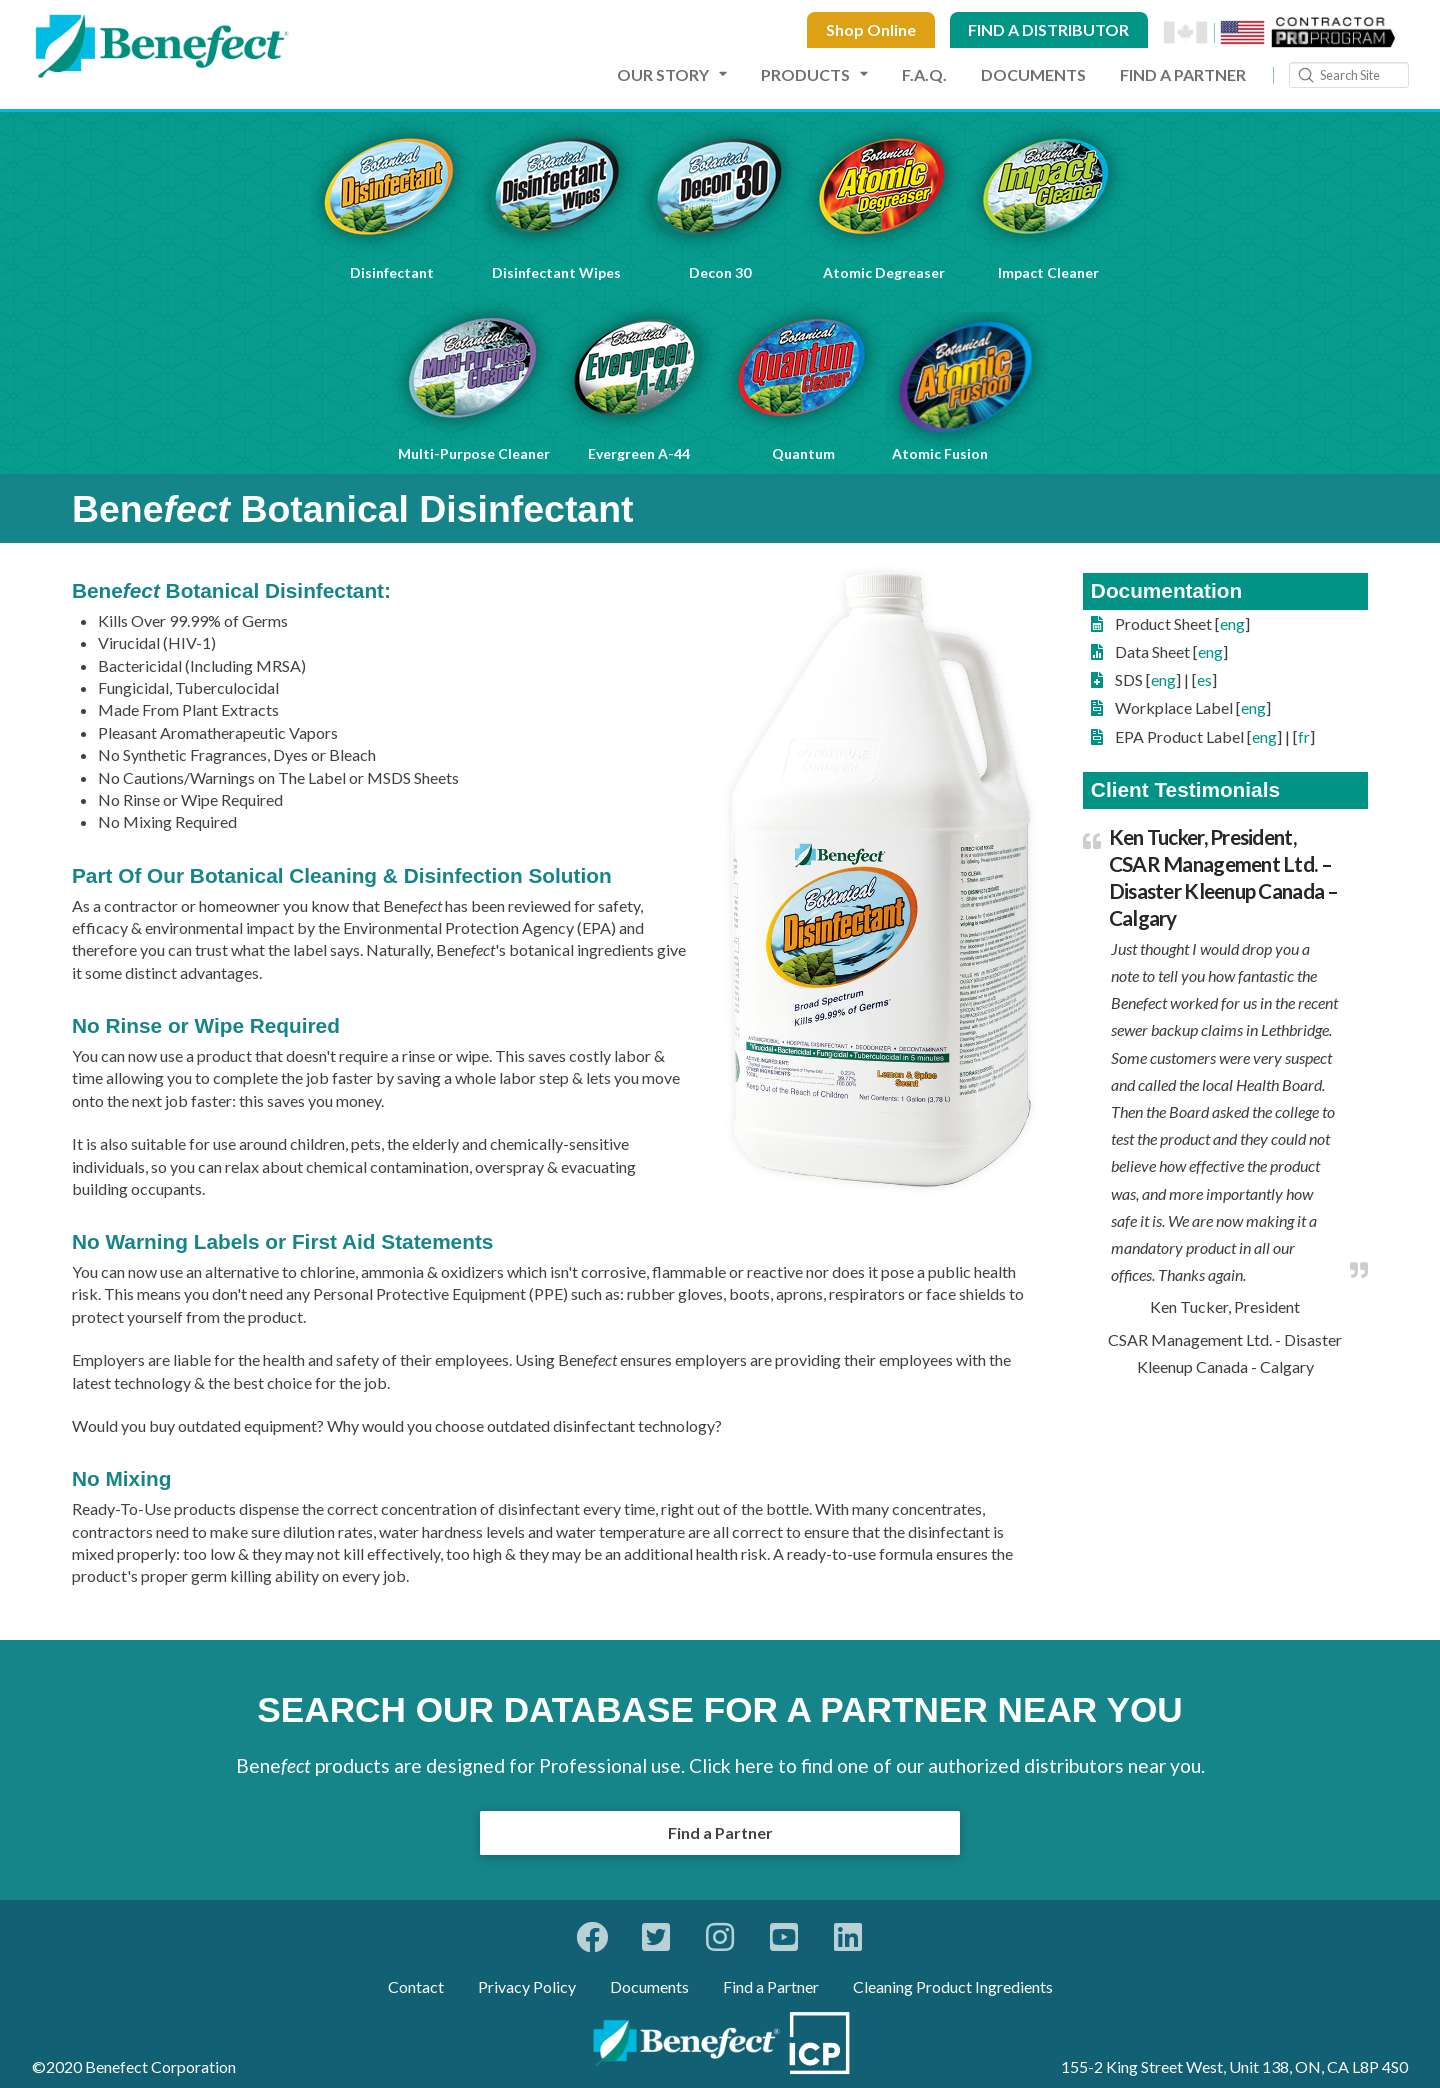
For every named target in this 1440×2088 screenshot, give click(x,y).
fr (1304, 736)
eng (1232, 623)
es (1204, 679)
